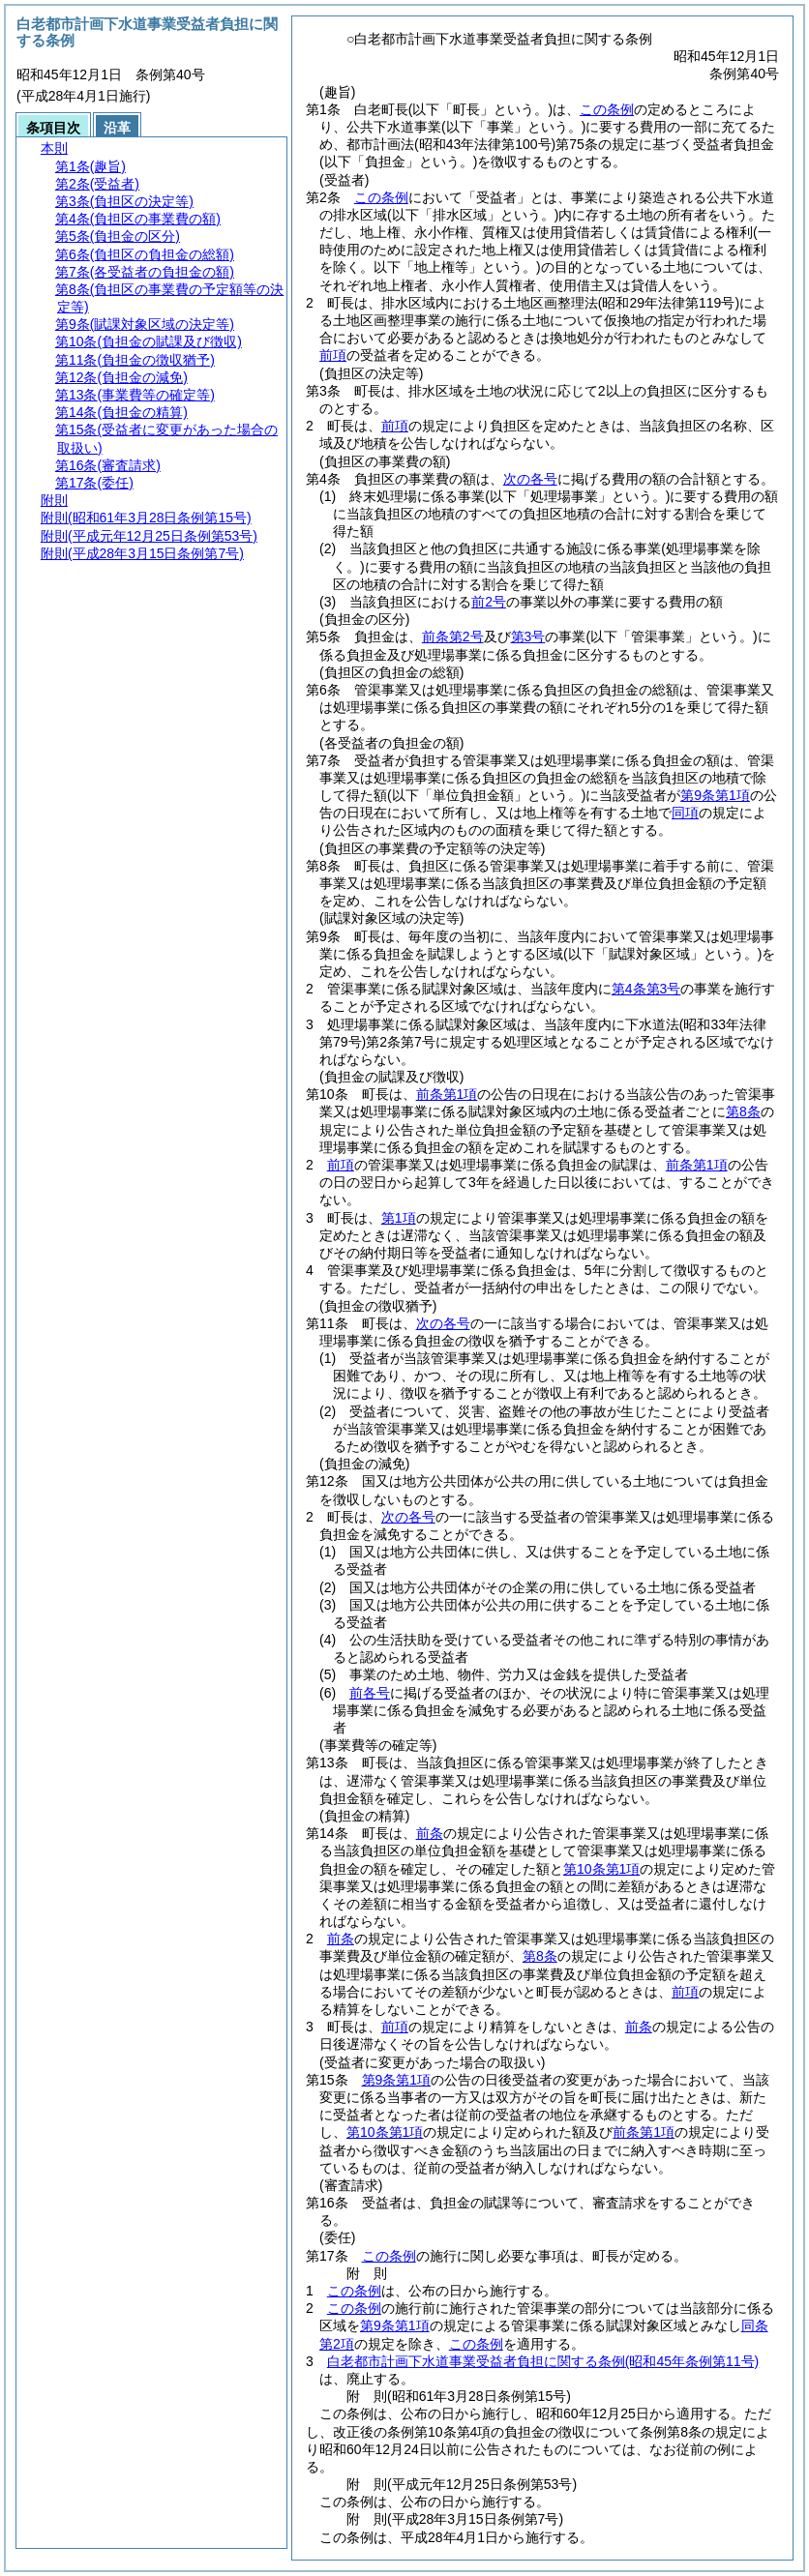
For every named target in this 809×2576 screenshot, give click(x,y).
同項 (685, 812)
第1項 (398, 1218)
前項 (332, 355)
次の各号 (530, 479)
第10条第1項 (601, 1869)
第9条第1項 (715, 795)
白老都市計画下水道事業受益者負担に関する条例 (543, 2361)
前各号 (369, 1693)
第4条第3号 (646, 988)
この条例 (607, 109)
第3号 (528, 636)
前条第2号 (453, 636)
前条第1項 (447, 1094)
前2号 (488, 601)
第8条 (743, 1111)
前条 (429, 1833)
